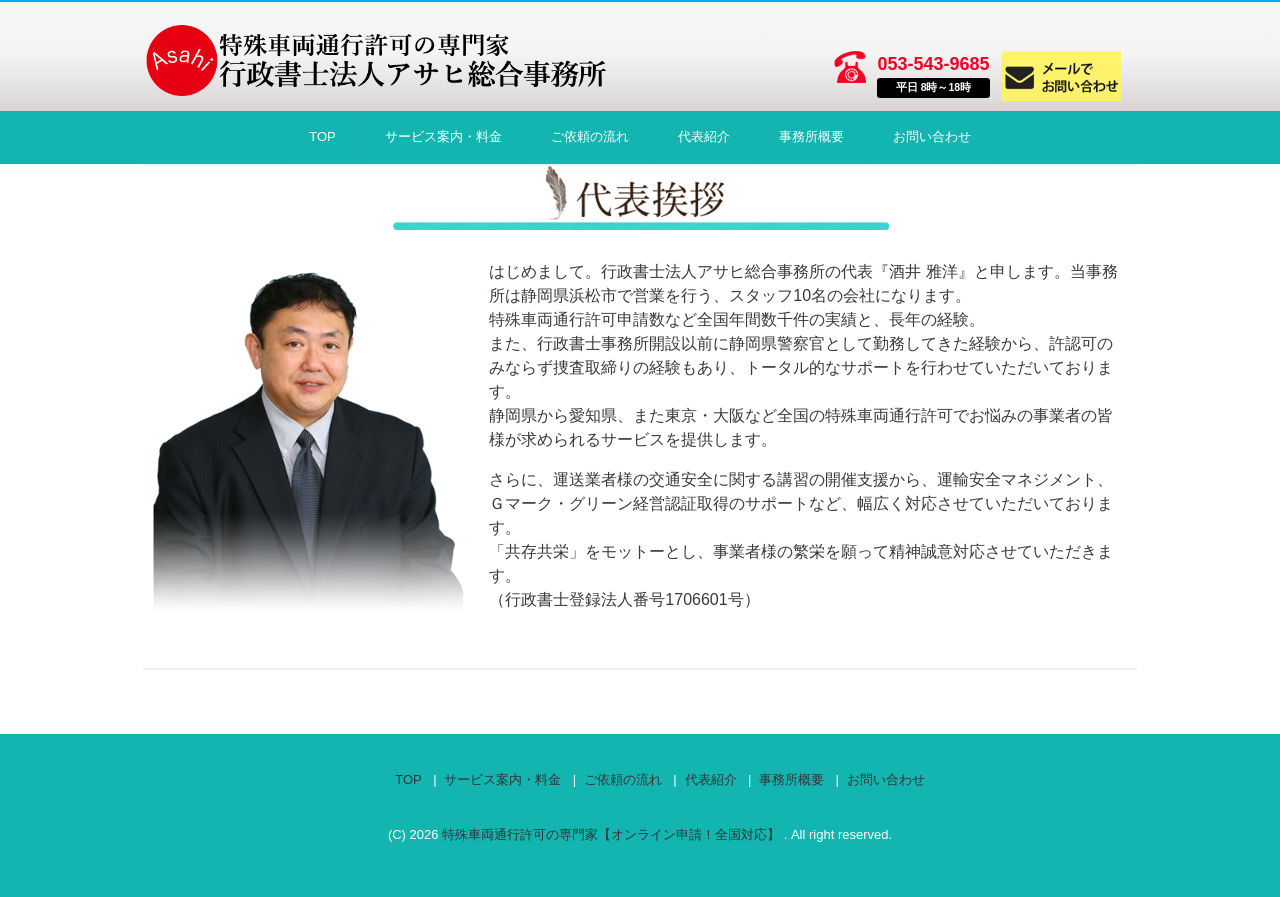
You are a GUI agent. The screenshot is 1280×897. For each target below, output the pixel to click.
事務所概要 (811, 136)
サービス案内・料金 (443, 136)
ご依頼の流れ (590, 136)
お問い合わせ (932, 136)
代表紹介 (704, 136)
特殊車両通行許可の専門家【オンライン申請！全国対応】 (613, 834)
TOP (322, 136)
